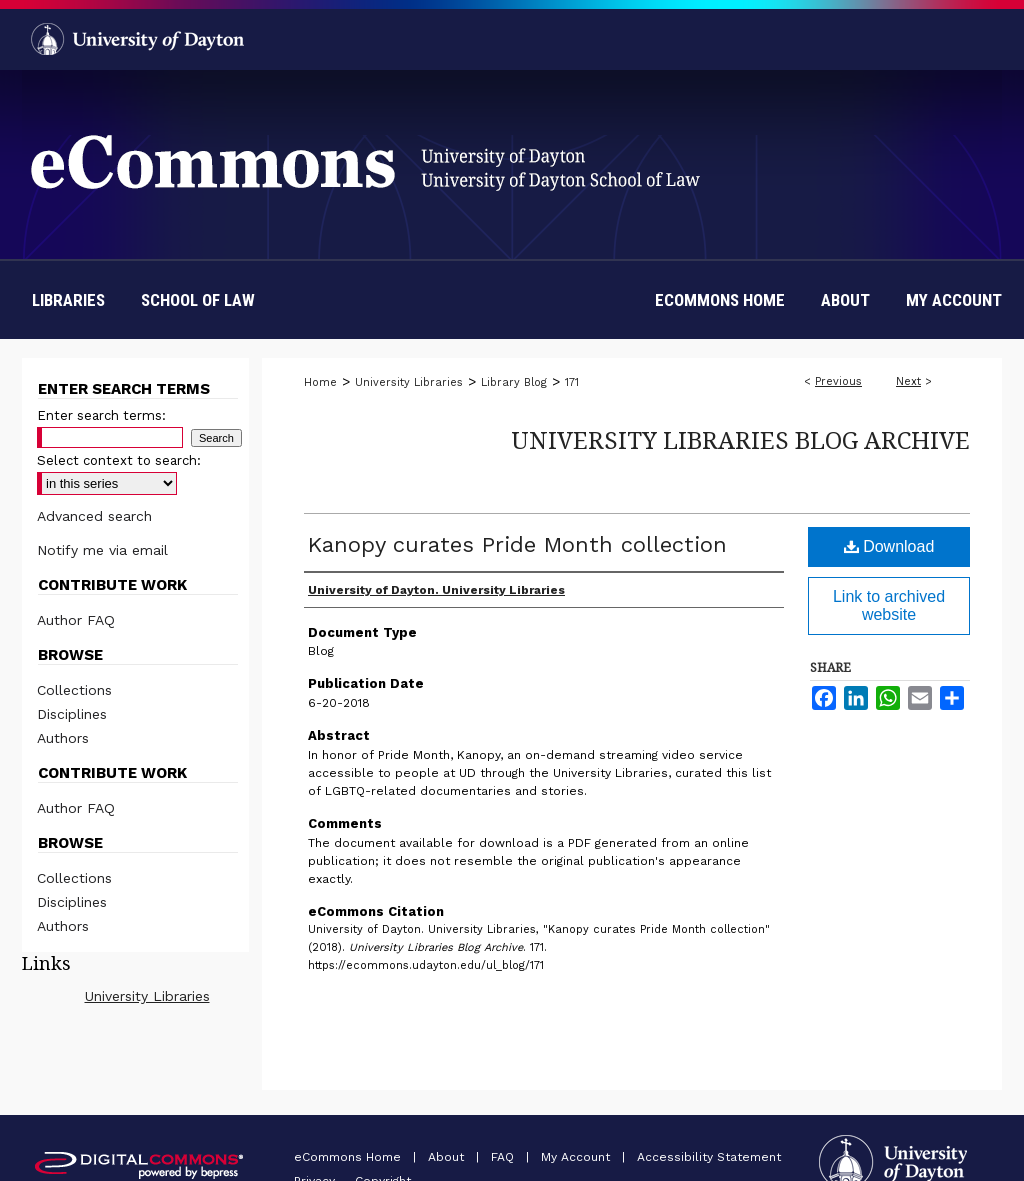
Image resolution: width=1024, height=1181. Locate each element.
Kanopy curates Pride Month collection (517, 544)
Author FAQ (76, 620)
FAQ (504, 1157)
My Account (577, 1157)
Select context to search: (119, 460)
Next (908, 381)
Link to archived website (889, 605)
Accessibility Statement (709, 1157)
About (448, 1157)
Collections (74, 690)
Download (889, 546)
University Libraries (409, 382)
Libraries (68, 300)
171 (572, 382)
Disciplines (72, 714)
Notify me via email (102, 550)
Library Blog (514, 382)
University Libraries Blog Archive (740, 439)
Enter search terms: (101, 415)
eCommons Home (349, 1157)
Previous (838, 381)
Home (320, 382)
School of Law (198, 300)
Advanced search (94, 516)
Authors (63, 738)
